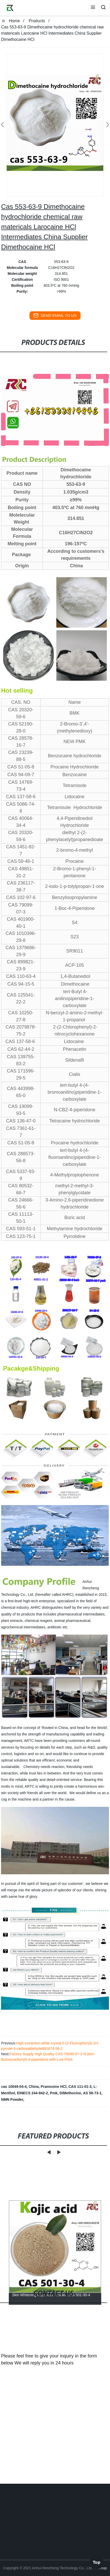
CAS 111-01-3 (80, 2086)
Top (96, 2560)
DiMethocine (70, 2093)
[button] (93, 8)
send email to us (55, 315)
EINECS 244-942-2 (32, 2093)
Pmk (54, 2093)
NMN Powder (12, 2099)
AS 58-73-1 (92, 2093)
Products (37, 21)
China (34, 2086)
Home (14, 21)
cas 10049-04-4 (14, 2086)
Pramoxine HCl (54, 2086)
